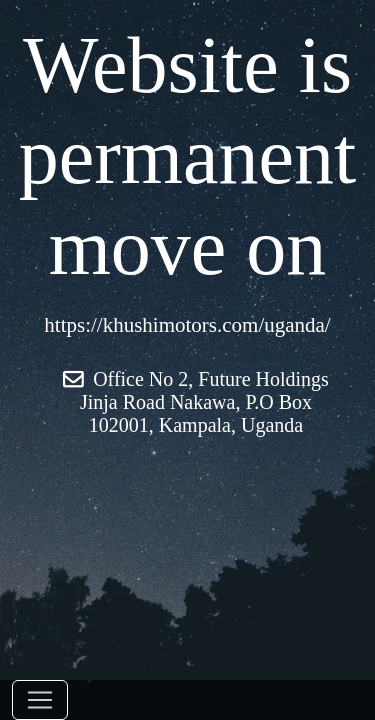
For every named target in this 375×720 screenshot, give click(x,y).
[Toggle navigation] (40, 700)
